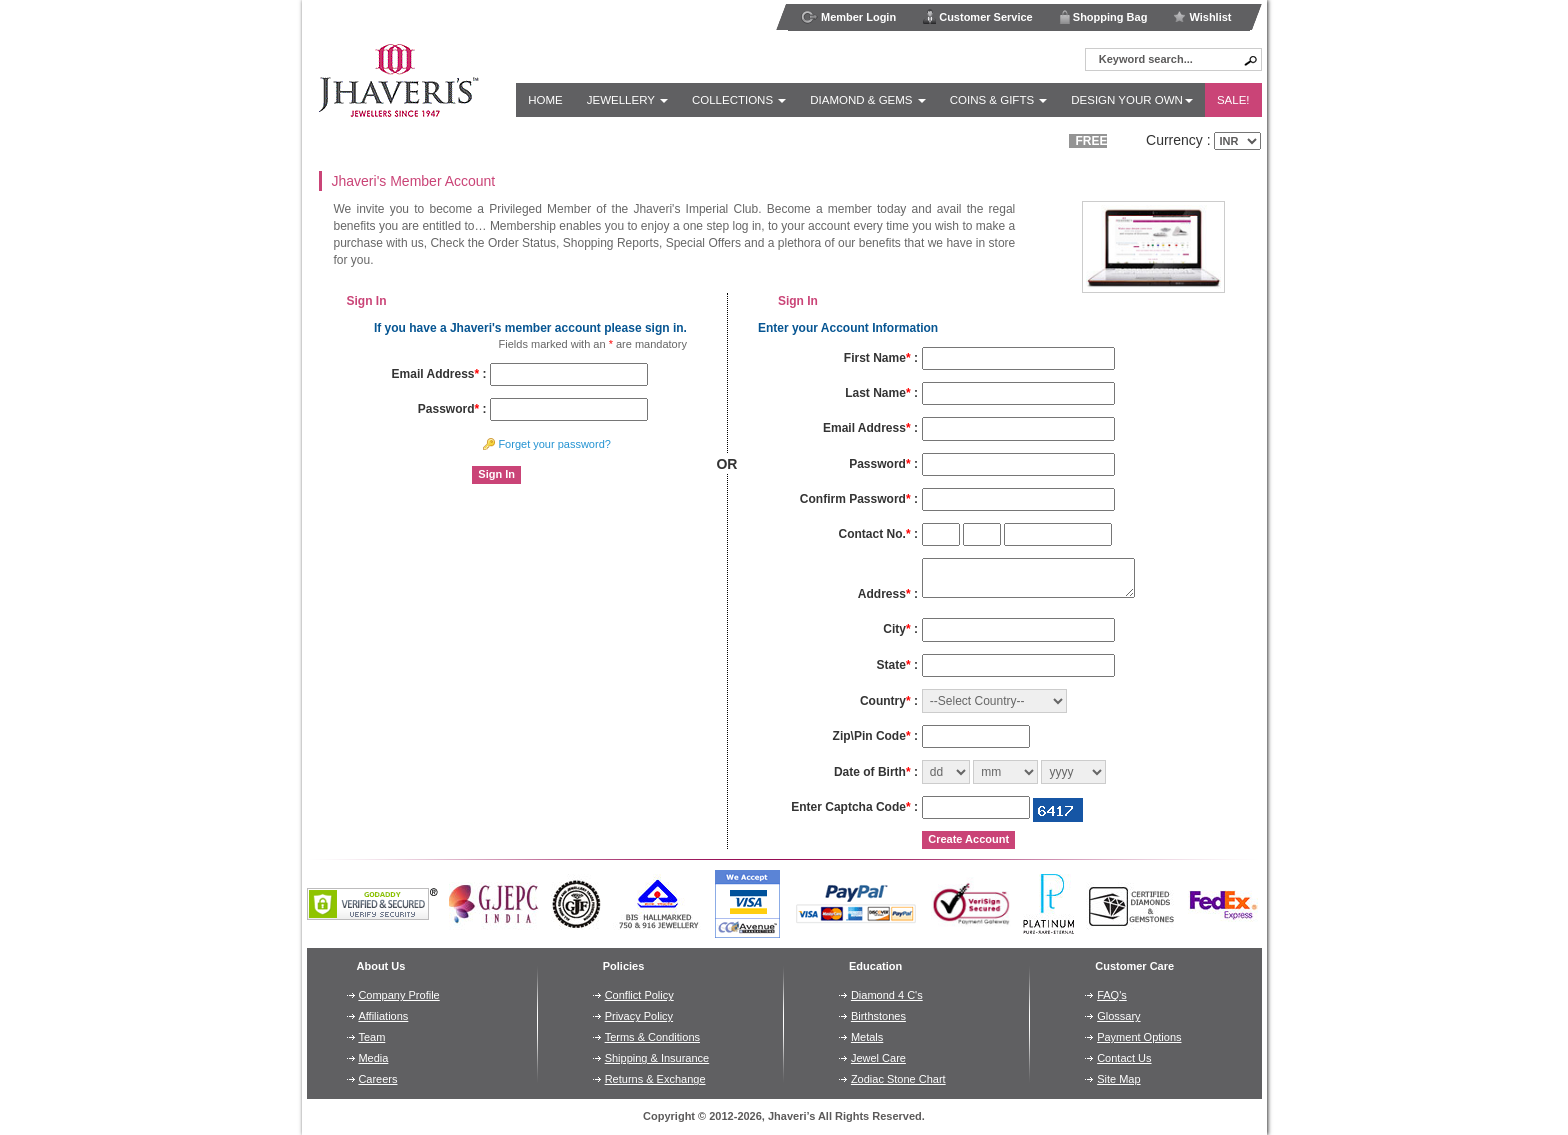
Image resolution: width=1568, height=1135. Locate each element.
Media (373, 1058)
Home (545, 100)
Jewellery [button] (627, 100)
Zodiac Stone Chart (898, 1079)
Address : (888, 594)
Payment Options (1139, 1037)
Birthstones (878, 1016)
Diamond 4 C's (887, 995)
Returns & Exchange (655, 1079)
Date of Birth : (876, 772)
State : (897, 665)
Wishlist (1202, 17)
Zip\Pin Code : (875, 736)
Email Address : (439, 374)
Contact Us (1124, 1058)
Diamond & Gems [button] (867, 100)
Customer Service (977, 16)
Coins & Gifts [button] (999, 100)
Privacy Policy (639, 1016)
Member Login (848, 17)
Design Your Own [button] (1132, 100)
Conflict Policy (639, 995)
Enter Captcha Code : (854, 807)
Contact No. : (878, 534)
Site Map (1118, 1079)
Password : (452, 409)
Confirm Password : (859, 499)
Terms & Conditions (652, 1037)
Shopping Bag (1103, 16)
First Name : (881, 358)
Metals (867, 1037)
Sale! (1233, 100)
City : (900, 629)
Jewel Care (878, 1058)
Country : (889, 701)
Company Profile (398, 995)
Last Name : (881, 393)
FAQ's (1112, 995)
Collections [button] (739, 100)
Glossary (1118, 1016)
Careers (377, 1079)
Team (371, 1037)
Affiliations (383, 1016)
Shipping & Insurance (657, 1058)
